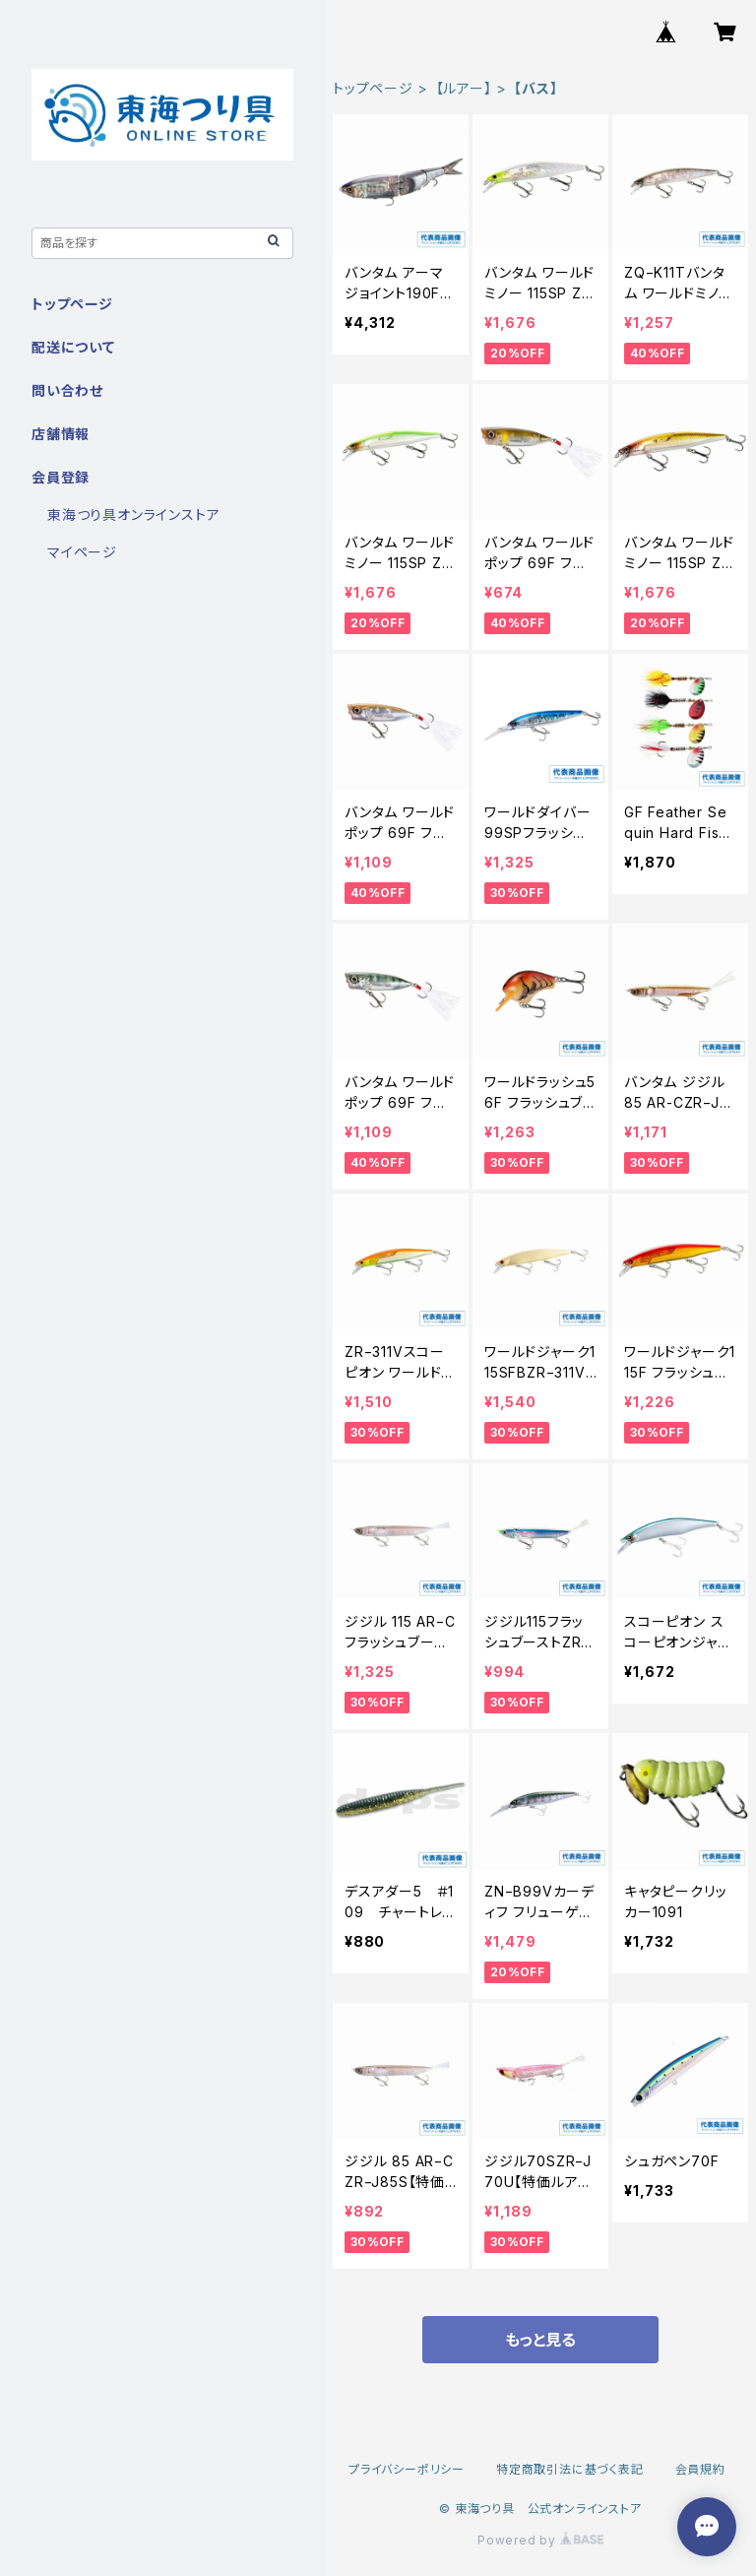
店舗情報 (61, 433)
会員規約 (700, 2469)
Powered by (540, 2540)
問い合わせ (67, 390)
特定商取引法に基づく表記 (570, 2469)
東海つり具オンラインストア (133, 514)
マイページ (82, 552)
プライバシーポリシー (406, 2469)
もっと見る (540, 2340)
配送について (73, 347)
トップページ (373, 88)
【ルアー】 (464, 88)
